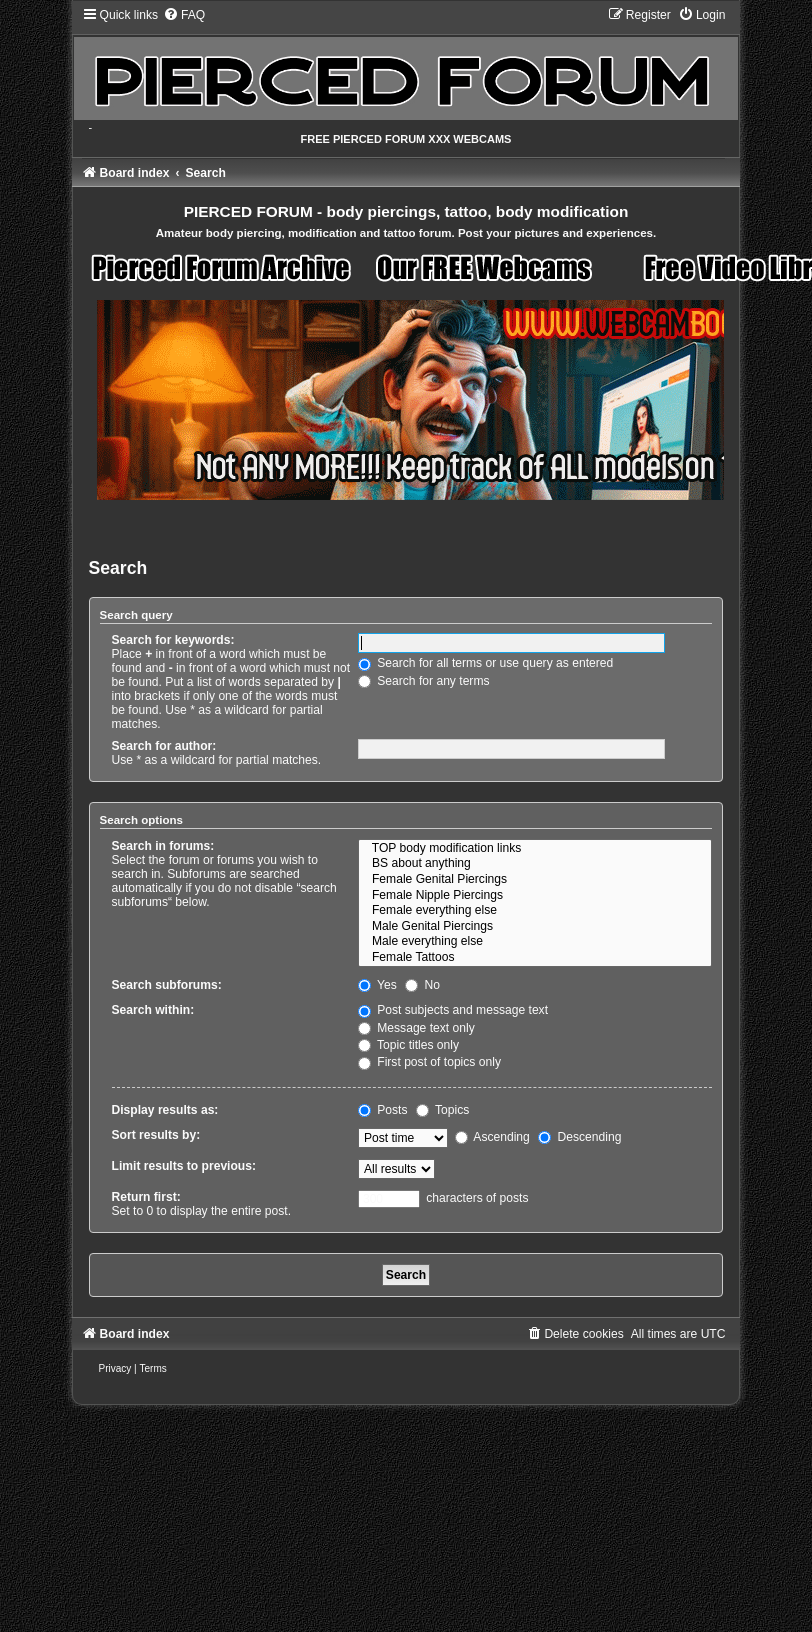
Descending (579, 1137)
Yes (377, 985)
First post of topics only (429, 1062)
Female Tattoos (535, 958)
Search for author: (164, 746)
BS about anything (535, 864)
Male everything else (535, 942)
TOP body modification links (535, 849)
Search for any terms (424, 681)
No (422, 985)
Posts (383, 1110)
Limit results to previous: (184, 1166)
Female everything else (535, 911)
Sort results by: (156, 1135)
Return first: (146, 1197)
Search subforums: (167, 985)
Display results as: (165, 1110)
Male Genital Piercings (535, 927)
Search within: (153, 1010)
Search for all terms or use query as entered (485, 663)
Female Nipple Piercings (535, 896)
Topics (442, 1110)
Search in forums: (163, 846)
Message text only (416, 1028)
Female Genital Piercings (535, 880)
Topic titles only (408, 1045)
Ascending (492, 1137)
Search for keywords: (173, 640)
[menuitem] (184, 15)
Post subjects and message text (453, 1010)
